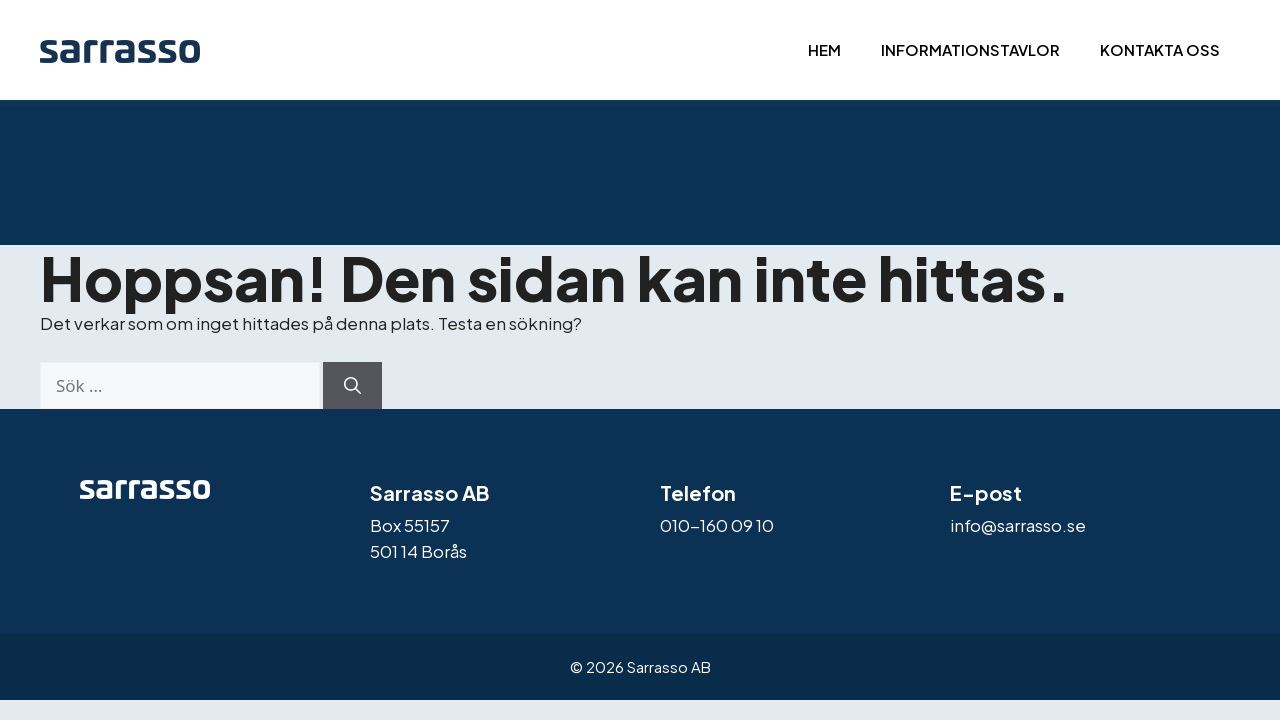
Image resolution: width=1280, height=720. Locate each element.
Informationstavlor (970, 49)
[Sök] (352, 386)
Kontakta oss (1160, 49)
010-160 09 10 (717, 525)
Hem (824, 49)
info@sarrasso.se (1018, 525)
